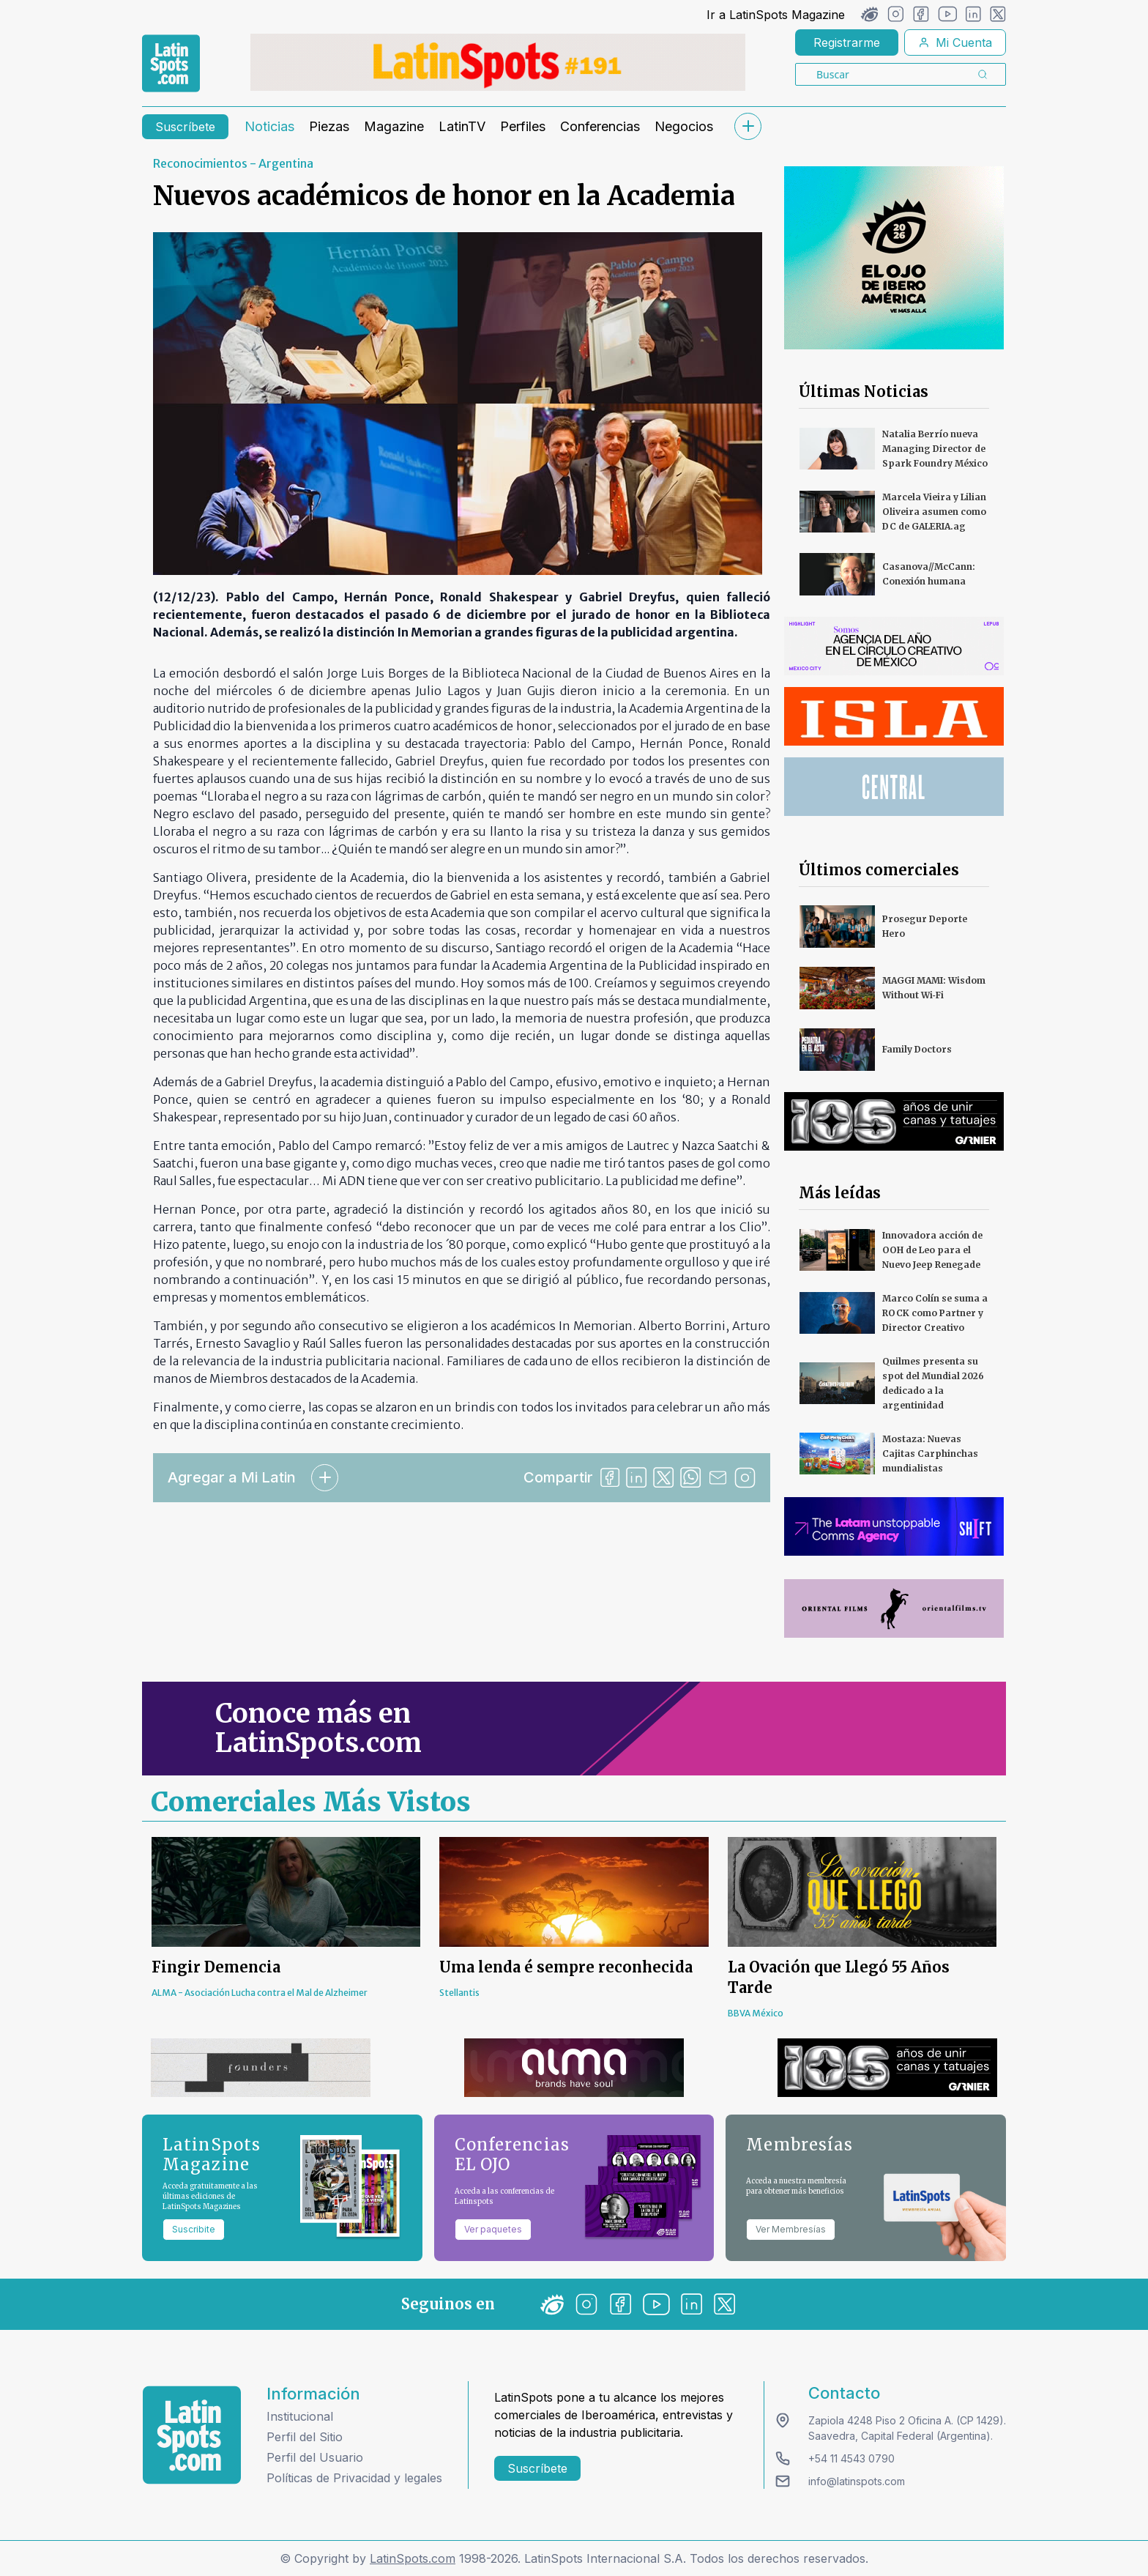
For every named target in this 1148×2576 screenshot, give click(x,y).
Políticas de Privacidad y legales (354, 2478)
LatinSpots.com (412, 2558)
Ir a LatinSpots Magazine (776, 14)
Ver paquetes (493, 2229)
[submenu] (747, 126)
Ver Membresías (791, 2229)
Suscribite (193, 2229)
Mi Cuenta (955, 42)
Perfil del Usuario (314, 2457)
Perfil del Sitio (304, 2437)
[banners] (497, 62)
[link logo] (171, 63)
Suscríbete (185, 126)
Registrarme (846, 42)
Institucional (299, 2416)
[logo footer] (192, 2435)
